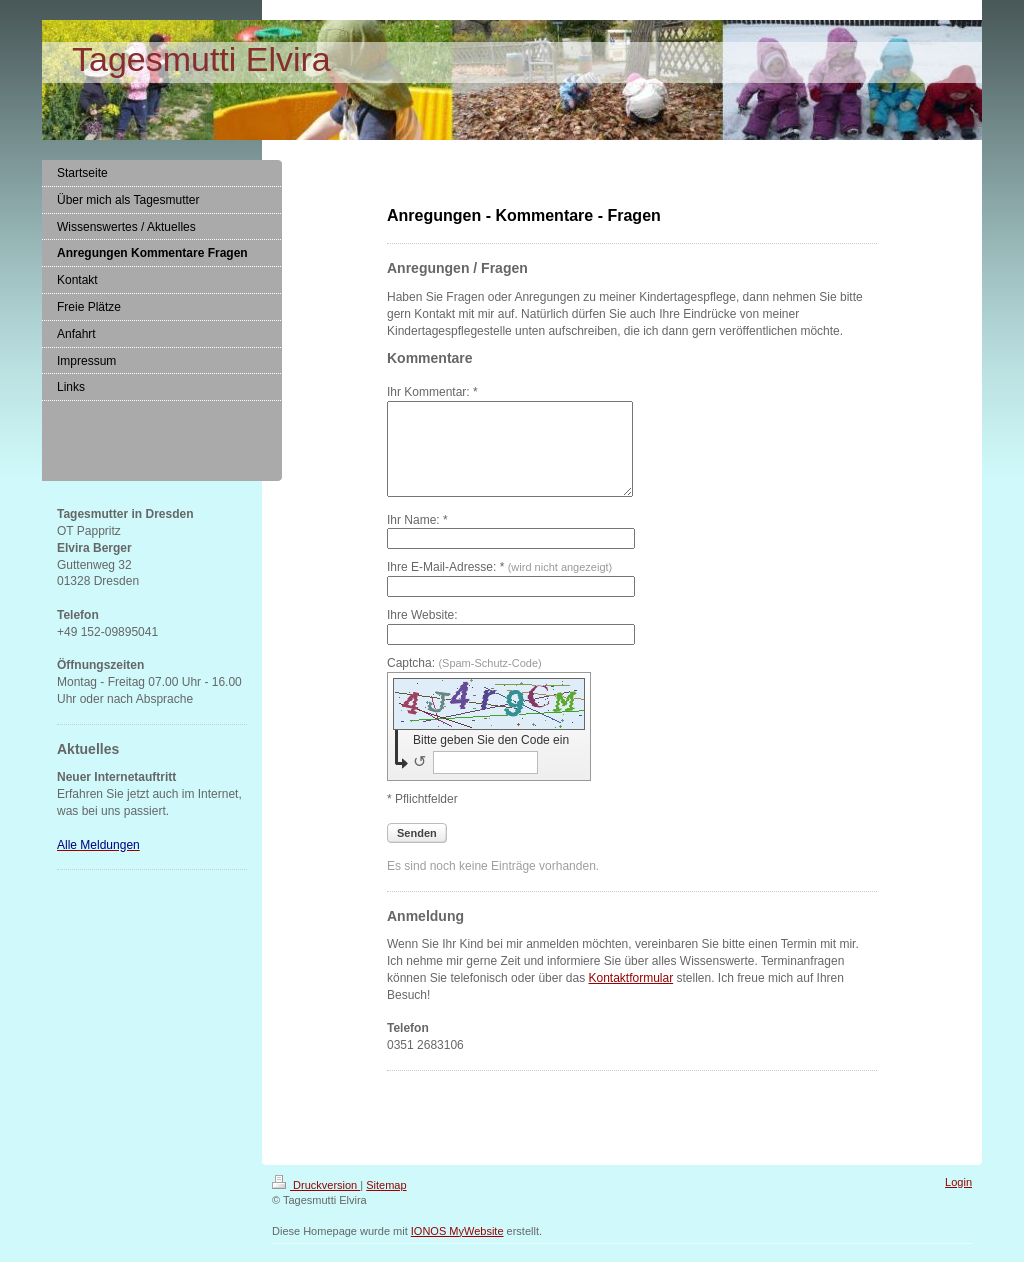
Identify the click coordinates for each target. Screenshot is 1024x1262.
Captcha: (464, 681)
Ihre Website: (422, 633)
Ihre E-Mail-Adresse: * (499, 585)
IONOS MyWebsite (457, 1249)
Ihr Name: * (417, 538)
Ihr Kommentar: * (432, 392)
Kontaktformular (630, 996)
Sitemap (386, 1203)
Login (958, 1200)
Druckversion (316, 1203)
